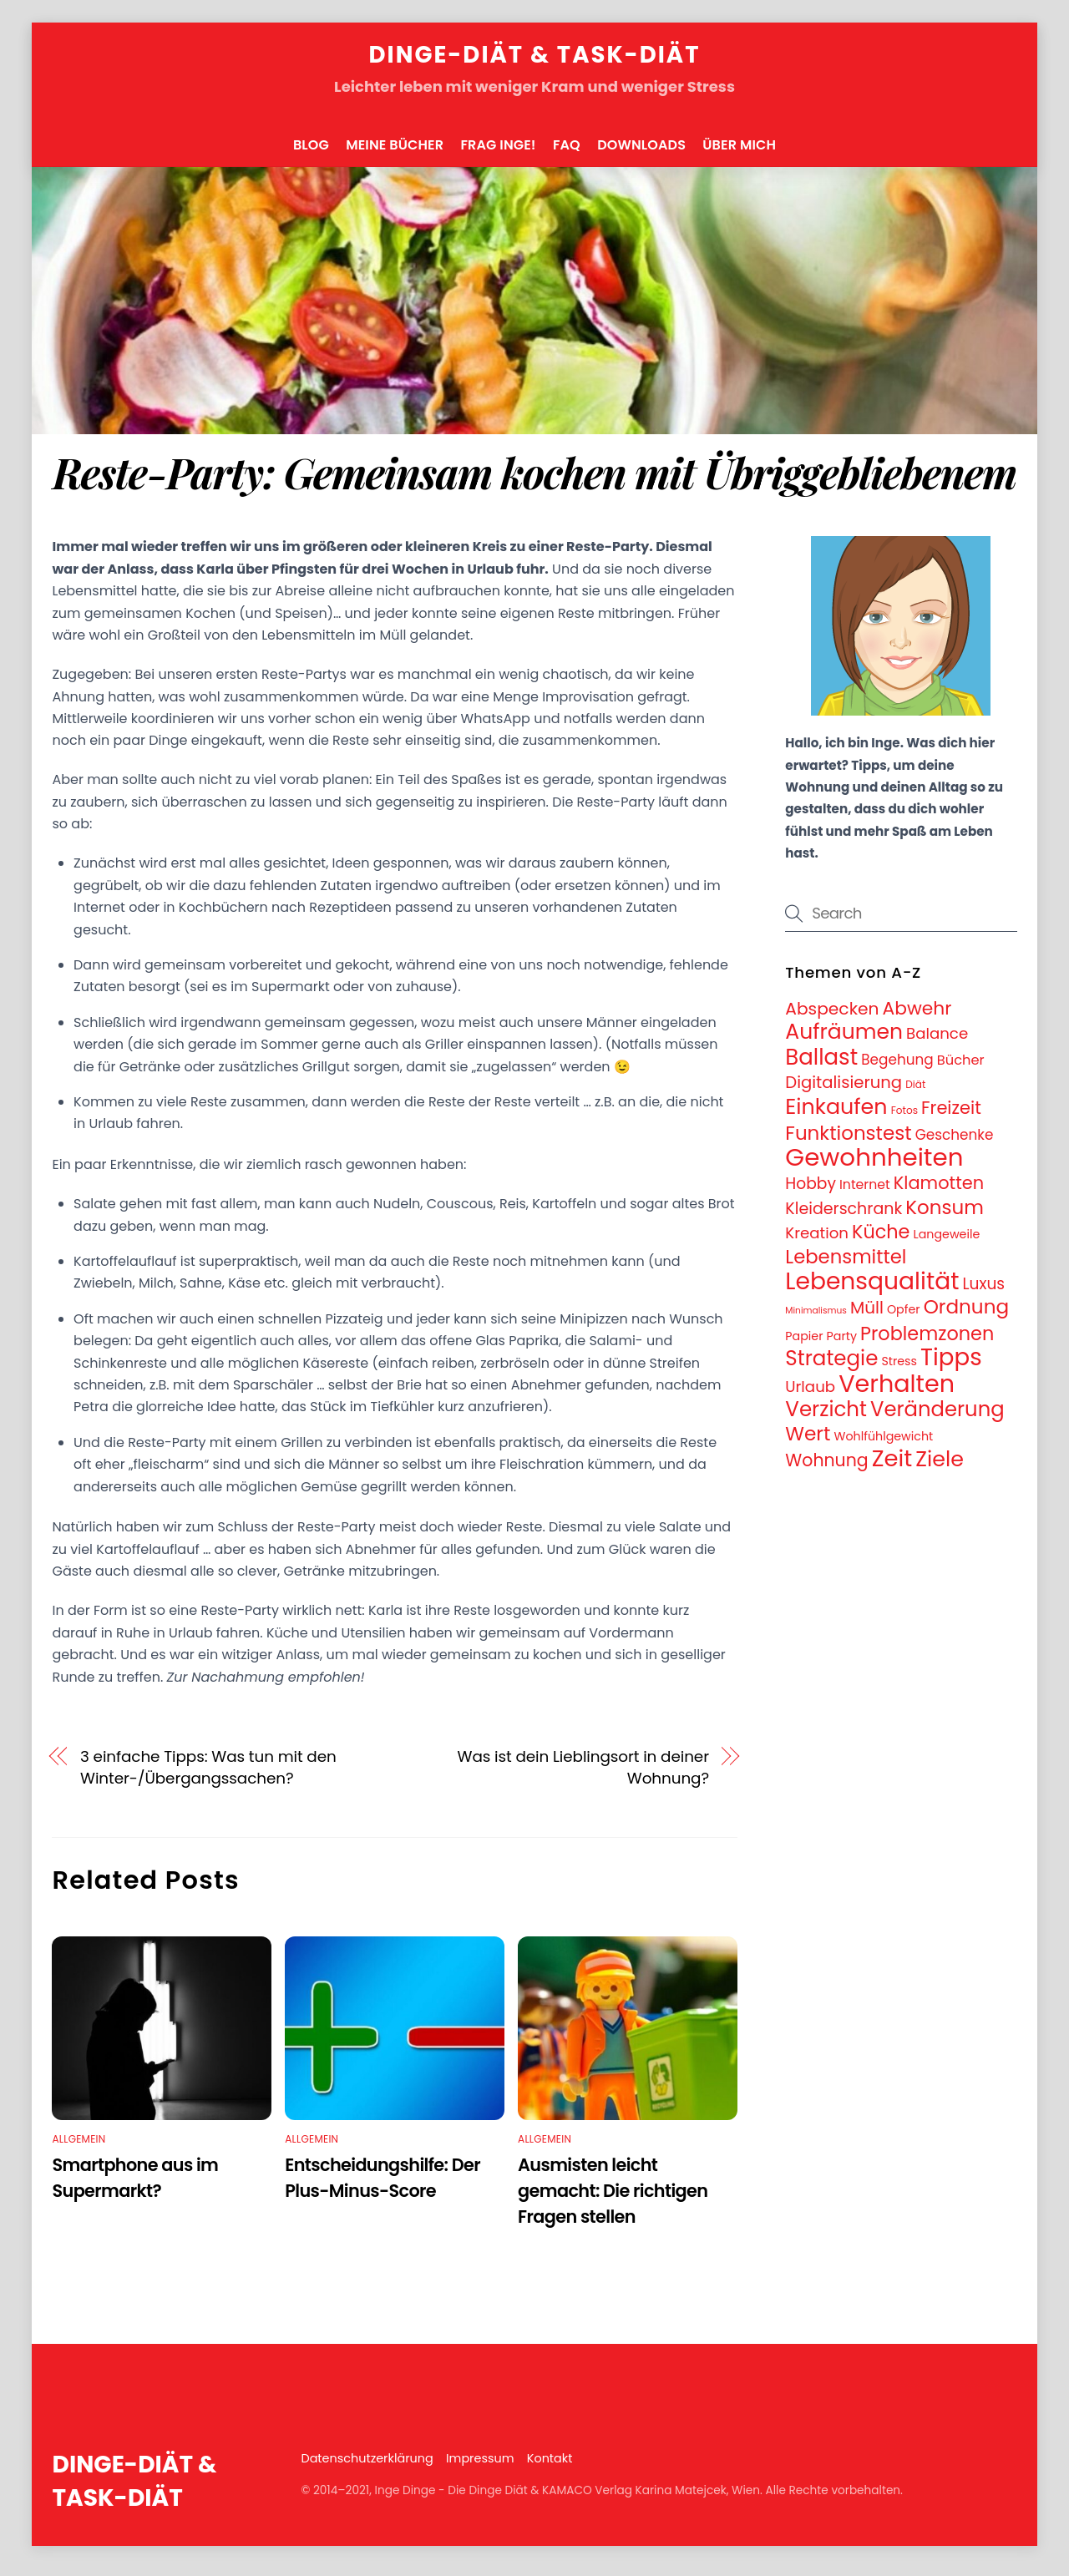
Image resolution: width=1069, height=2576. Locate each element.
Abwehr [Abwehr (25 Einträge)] (917, 1016)
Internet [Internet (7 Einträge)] (864, 1193)
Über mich (739, 152)
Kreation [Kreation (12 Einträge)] (817, 1241)
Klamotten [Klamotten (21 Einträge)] (939, 1191)
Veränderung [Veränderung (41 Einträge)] (937, 1416)
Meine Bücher (394, 152)
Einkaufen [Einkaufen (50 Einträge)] (836, 1115)
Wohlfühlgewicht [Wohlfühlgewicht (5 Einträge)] (884, 1444)
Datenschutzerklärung (367, 2466)
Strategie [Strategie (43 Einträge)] (831, 1366)
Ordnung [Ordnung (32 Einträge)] (966, 1315)
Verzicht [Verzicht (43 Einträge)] (826, 1416)
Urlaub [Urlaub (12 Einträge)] (810, 1394)
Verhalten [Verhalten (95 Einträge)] (896, 1391)
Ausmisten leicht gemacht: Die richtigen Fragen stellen (612, 2198)
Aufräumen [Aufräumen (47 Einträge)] (844, 1040)
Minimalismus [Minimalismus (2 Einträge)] (816, 1319)
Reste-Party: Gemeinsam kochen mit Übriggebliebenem (534, 480)
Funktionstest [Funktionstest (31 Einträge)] (848, 1140)
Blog (311, 152)
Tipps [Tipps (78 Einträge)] (951, 1365)
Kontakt (550, 2466)
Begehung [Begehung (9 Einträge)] (897, 1067)
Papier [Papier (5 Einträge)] (804, 1343)
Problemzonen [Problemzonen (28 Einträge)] (927, 1341)
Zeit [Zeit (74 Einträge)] (892, 1466)
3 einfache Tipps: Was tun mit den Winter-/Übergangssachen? (208, 1775)
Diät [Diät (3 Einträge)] (915, 1092)
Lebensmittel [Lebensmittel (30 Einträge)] (845, 1264)
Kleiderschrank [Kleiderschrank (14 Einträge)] (843, 1216)
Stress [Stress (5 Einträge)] (899, 1369)
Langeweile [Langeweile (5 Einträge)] (947, 1242)
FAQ (566, 152)
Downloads (641, 152)
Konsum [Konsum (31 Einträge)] (944, 1215)
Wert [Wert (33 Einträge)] (807, 1442)
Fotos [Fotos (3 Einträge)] (904, 1118)
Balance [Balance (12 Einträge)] (937, 1041)
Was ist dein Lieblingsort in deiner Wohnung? (583, 1775)
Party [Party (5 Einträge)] (842, 1343)
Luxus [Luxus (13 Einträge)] (983, 1291)
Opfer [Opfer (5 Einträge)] (903, 1317)
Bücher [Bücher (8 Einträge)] (961, 1067)
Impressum (480, 2466)
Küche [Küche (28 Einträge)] (881, 1240)
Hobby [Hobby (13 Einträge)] (810, 1192)
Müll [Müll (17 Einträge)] (867, 1316)
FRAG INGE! (497, 152)
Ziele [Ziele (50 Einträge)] (939, 1466)
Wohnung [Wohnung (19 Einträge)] (826, 1468)
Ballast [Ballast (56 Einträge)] (821, 1065)
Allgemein (78, 2146)
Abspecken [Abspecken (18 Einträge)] (832, 1016)
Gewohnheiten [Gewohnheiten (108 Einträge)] (874, 1165)
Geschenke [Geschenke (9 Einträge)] (954, 1142)
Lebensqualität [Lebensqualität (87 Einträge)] (872, 1288)
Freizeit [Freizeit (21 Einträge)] (951, 1116)
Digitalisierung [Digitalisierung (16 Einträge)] (843, 1089)
